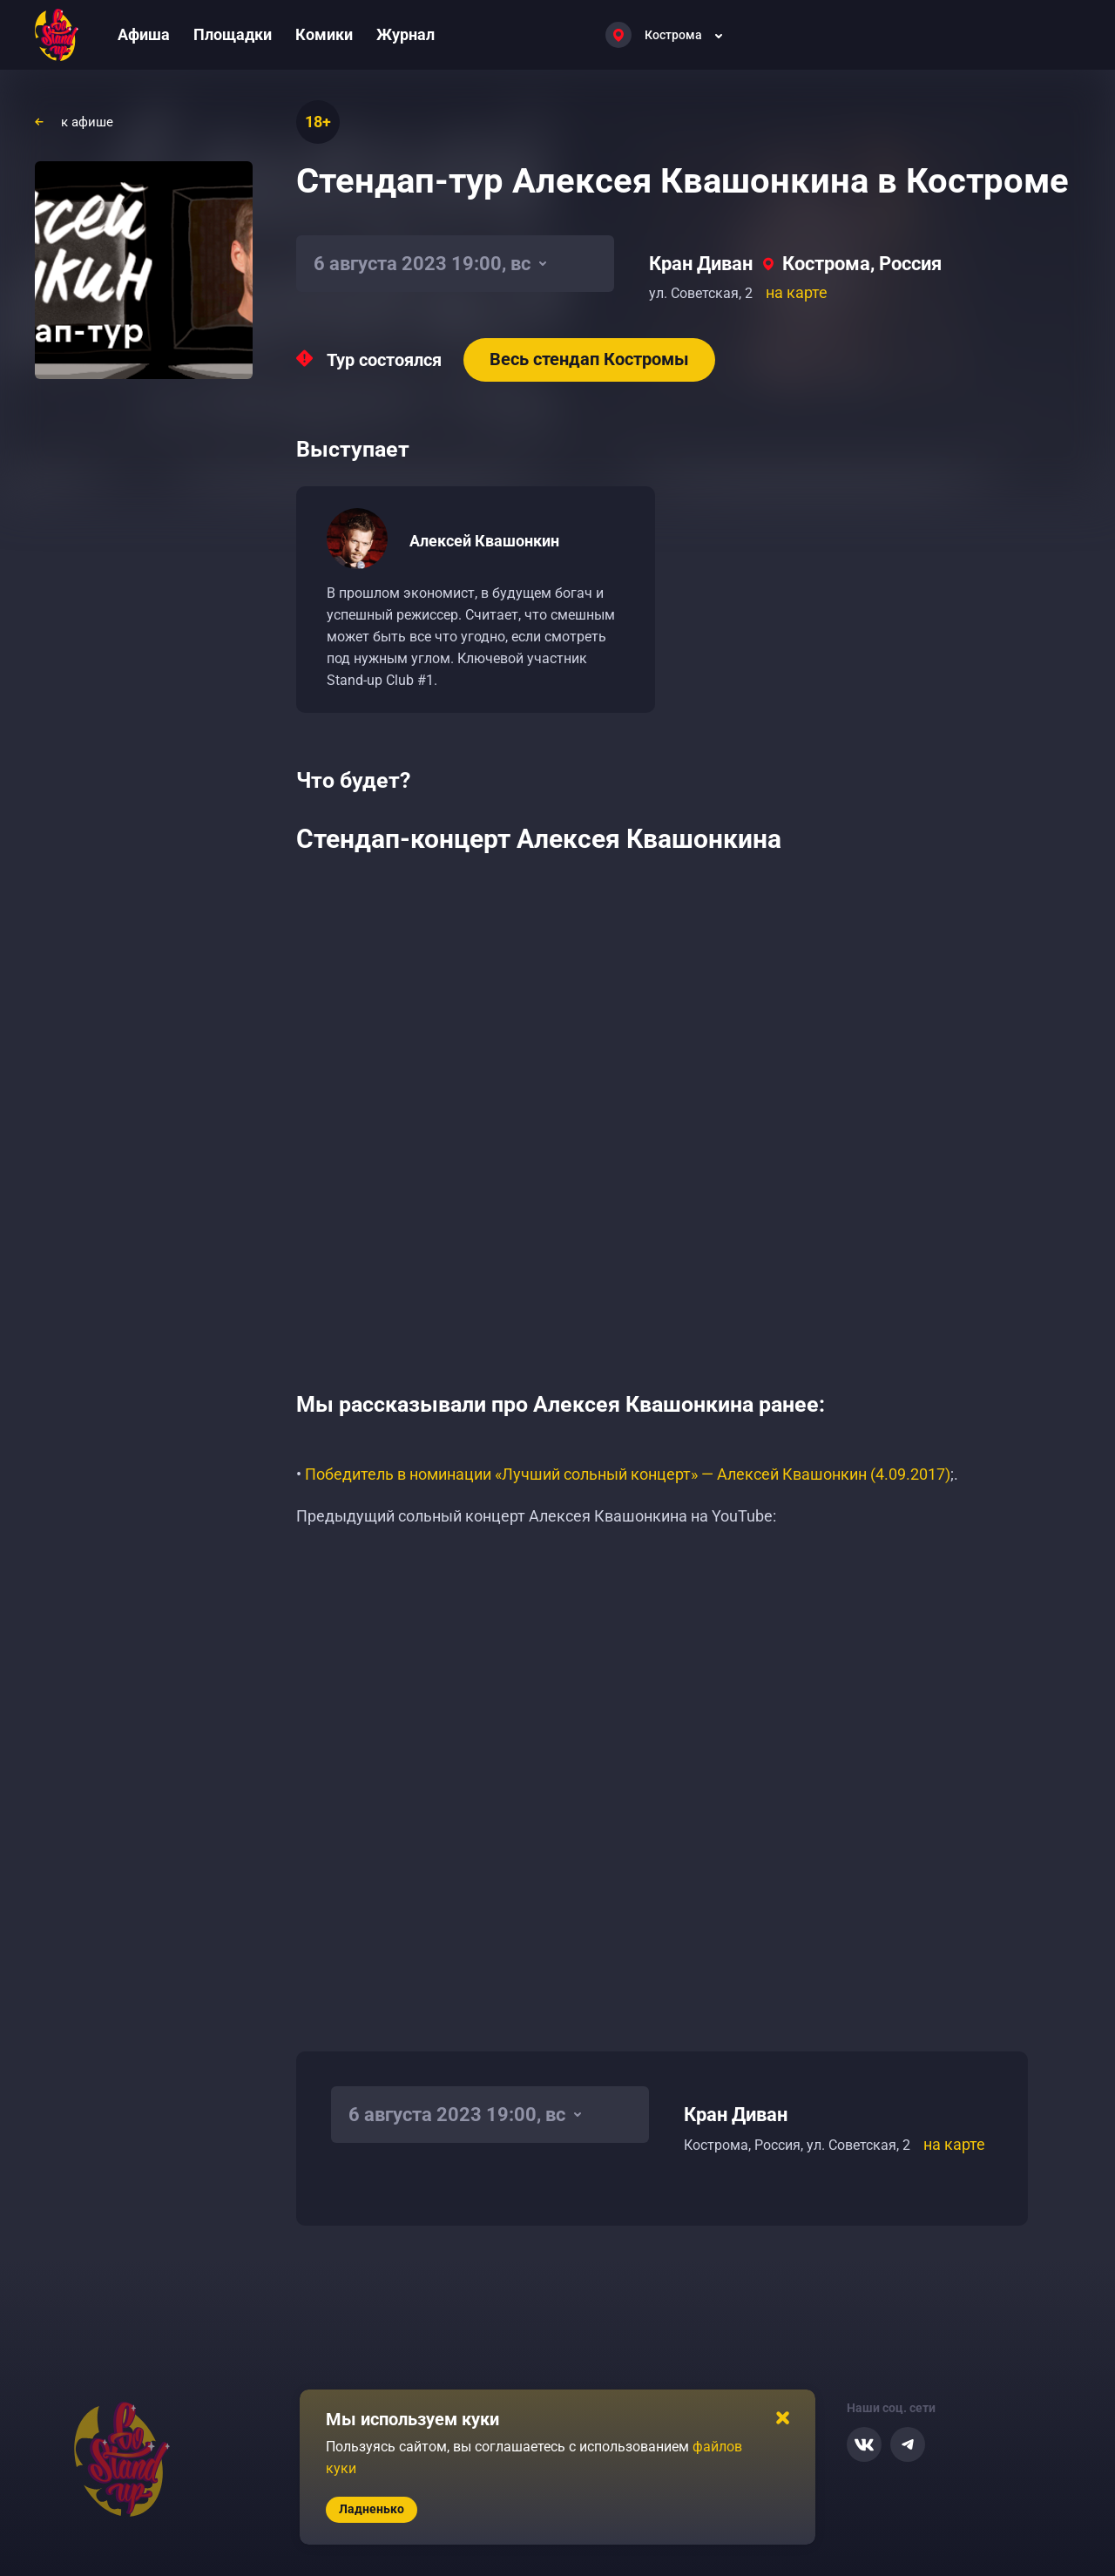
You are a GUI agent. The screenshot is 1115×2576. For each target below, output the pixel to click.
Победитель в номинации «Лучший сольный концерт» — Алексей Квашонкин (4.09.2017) (627, 1474)
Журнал (405, 34)
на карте (797, 292)
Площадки (232, 34)
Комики (324, 34)
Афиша (144, 34)
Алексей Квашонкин (484, 541)
